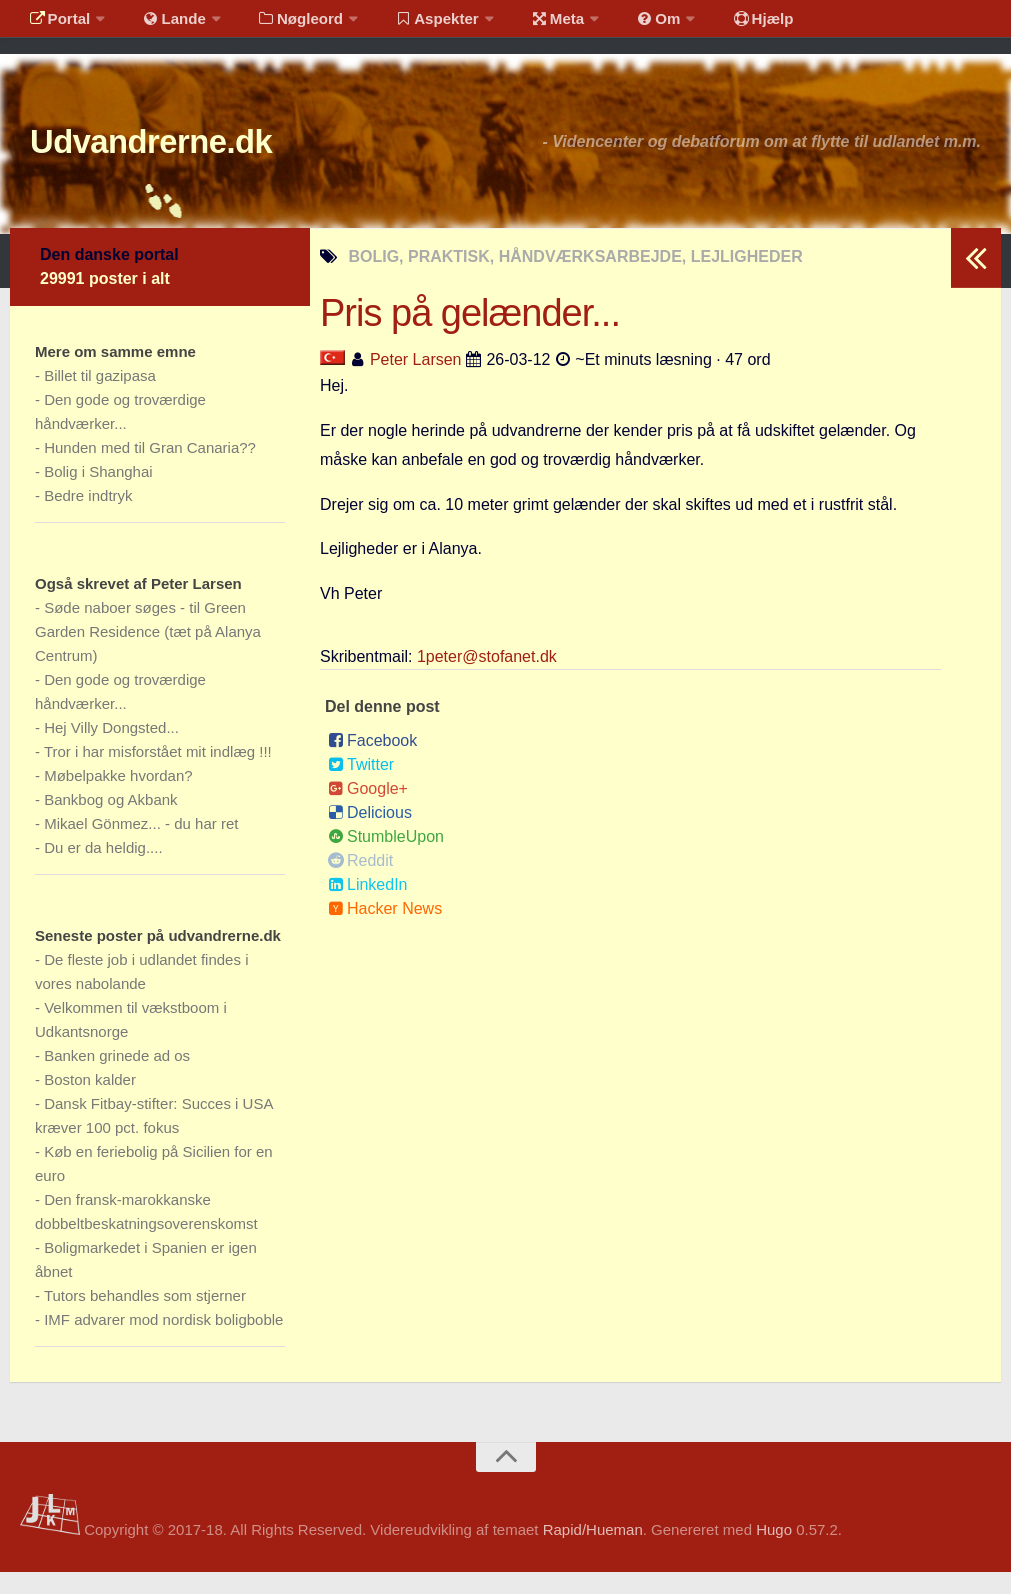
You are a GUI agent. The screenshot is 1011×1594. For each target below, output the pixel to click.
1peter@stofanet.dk (487, 678)
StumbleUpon (386, 858)
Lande (163, 24)
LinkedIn (368, 906)
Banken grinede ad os (117, 1077)
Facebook (372, 762)
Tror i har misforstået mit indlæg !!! (158, 773)
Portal (56, 24)
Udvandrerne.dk (186, 159)
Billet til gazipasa (100, 397)
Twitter (361, 786)
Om (620, 24)
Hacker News (385, 930)
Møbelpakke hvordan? (118, 797)
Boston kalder (90, 1101)
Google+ (368, 810)
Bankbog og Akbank (110, 821)
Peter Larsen (416, 381)
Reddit (360, 882)
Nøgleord (282, 24)
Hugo (774, 1552)
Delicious (370, 834)
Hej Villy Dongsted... (111, 749)
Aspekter (413, 24)
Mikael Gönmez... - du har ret (141, 845)
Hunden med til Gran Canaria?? (150, 469)
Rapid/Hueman (593, 1552)
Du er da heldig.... (103, 869)
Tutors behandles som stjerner (145, 1317)
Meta (526, 24)
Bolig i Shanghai (98, 493)
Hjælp (715, 24)
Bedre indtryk (88, 517)
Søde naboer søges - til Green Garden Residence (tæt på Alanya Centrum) (148, 653)
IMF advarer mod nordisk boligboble (163, 1341)
